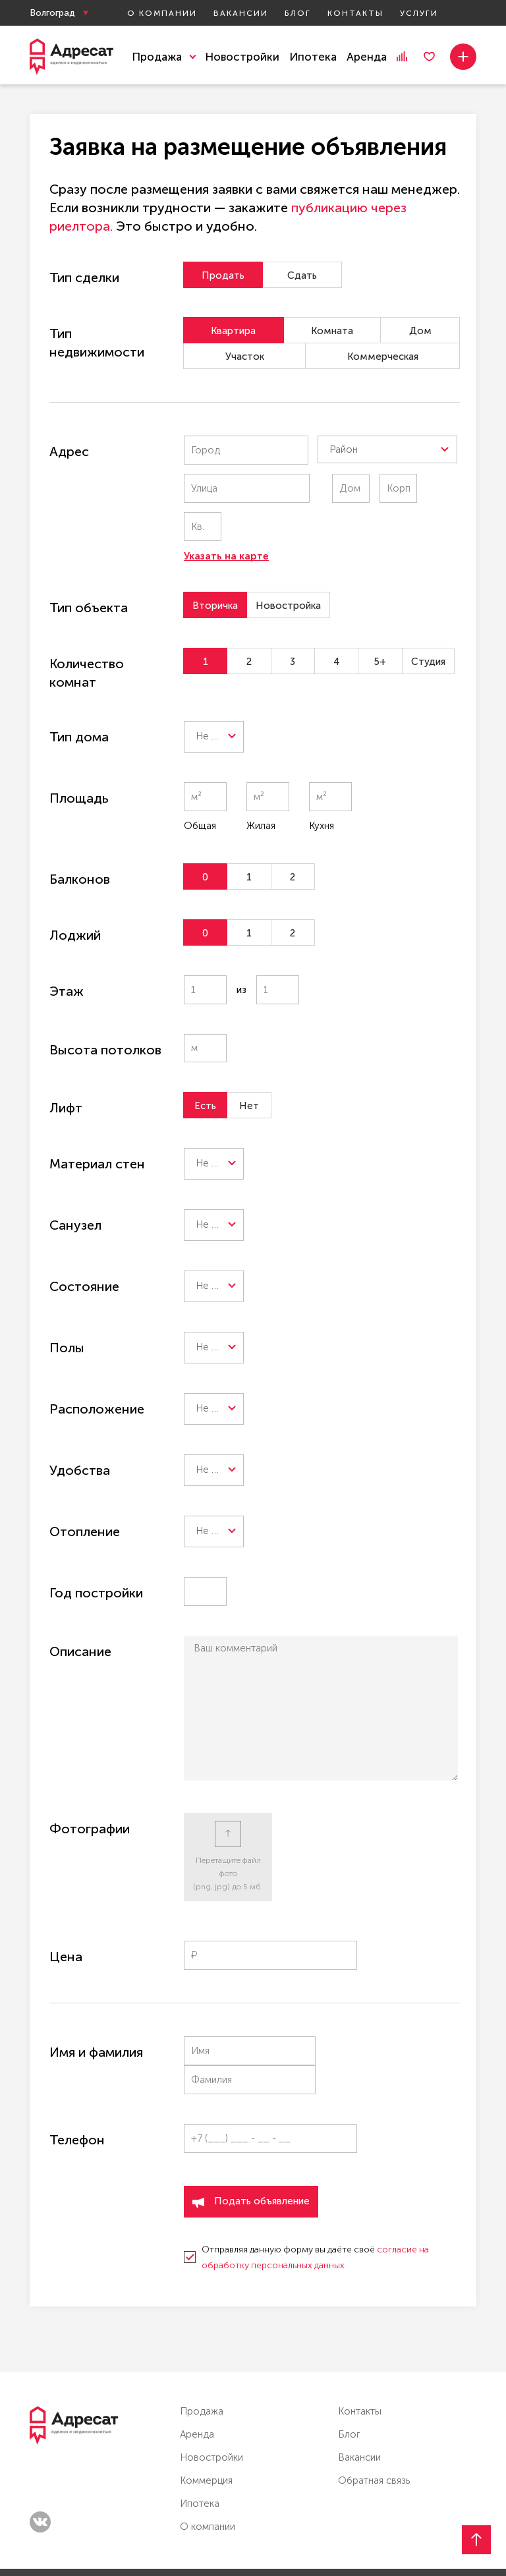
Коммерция (206, 2414)
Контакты (355, 13)
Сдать (305, 275)
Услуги (419, 13)
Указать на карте (226, 518)
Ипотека (313, 57)
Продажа (201, 2345)
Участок (244, 356)
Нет (251, 1068)
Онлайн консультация (315, 2539)
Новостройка (288, 567)
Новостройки (242, 57)
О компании (162, 13)
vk (40, 2455)
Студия (433, 623)
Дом (419, 331)
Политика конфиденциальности (90, 2541)
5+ (385, 623)
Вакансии (240, 13)
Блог (298, 13)
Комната (331, 331)
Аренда (367, 57)
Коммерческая (382, 356)
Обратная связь (374, 2414)
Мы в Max (437, 2538)
